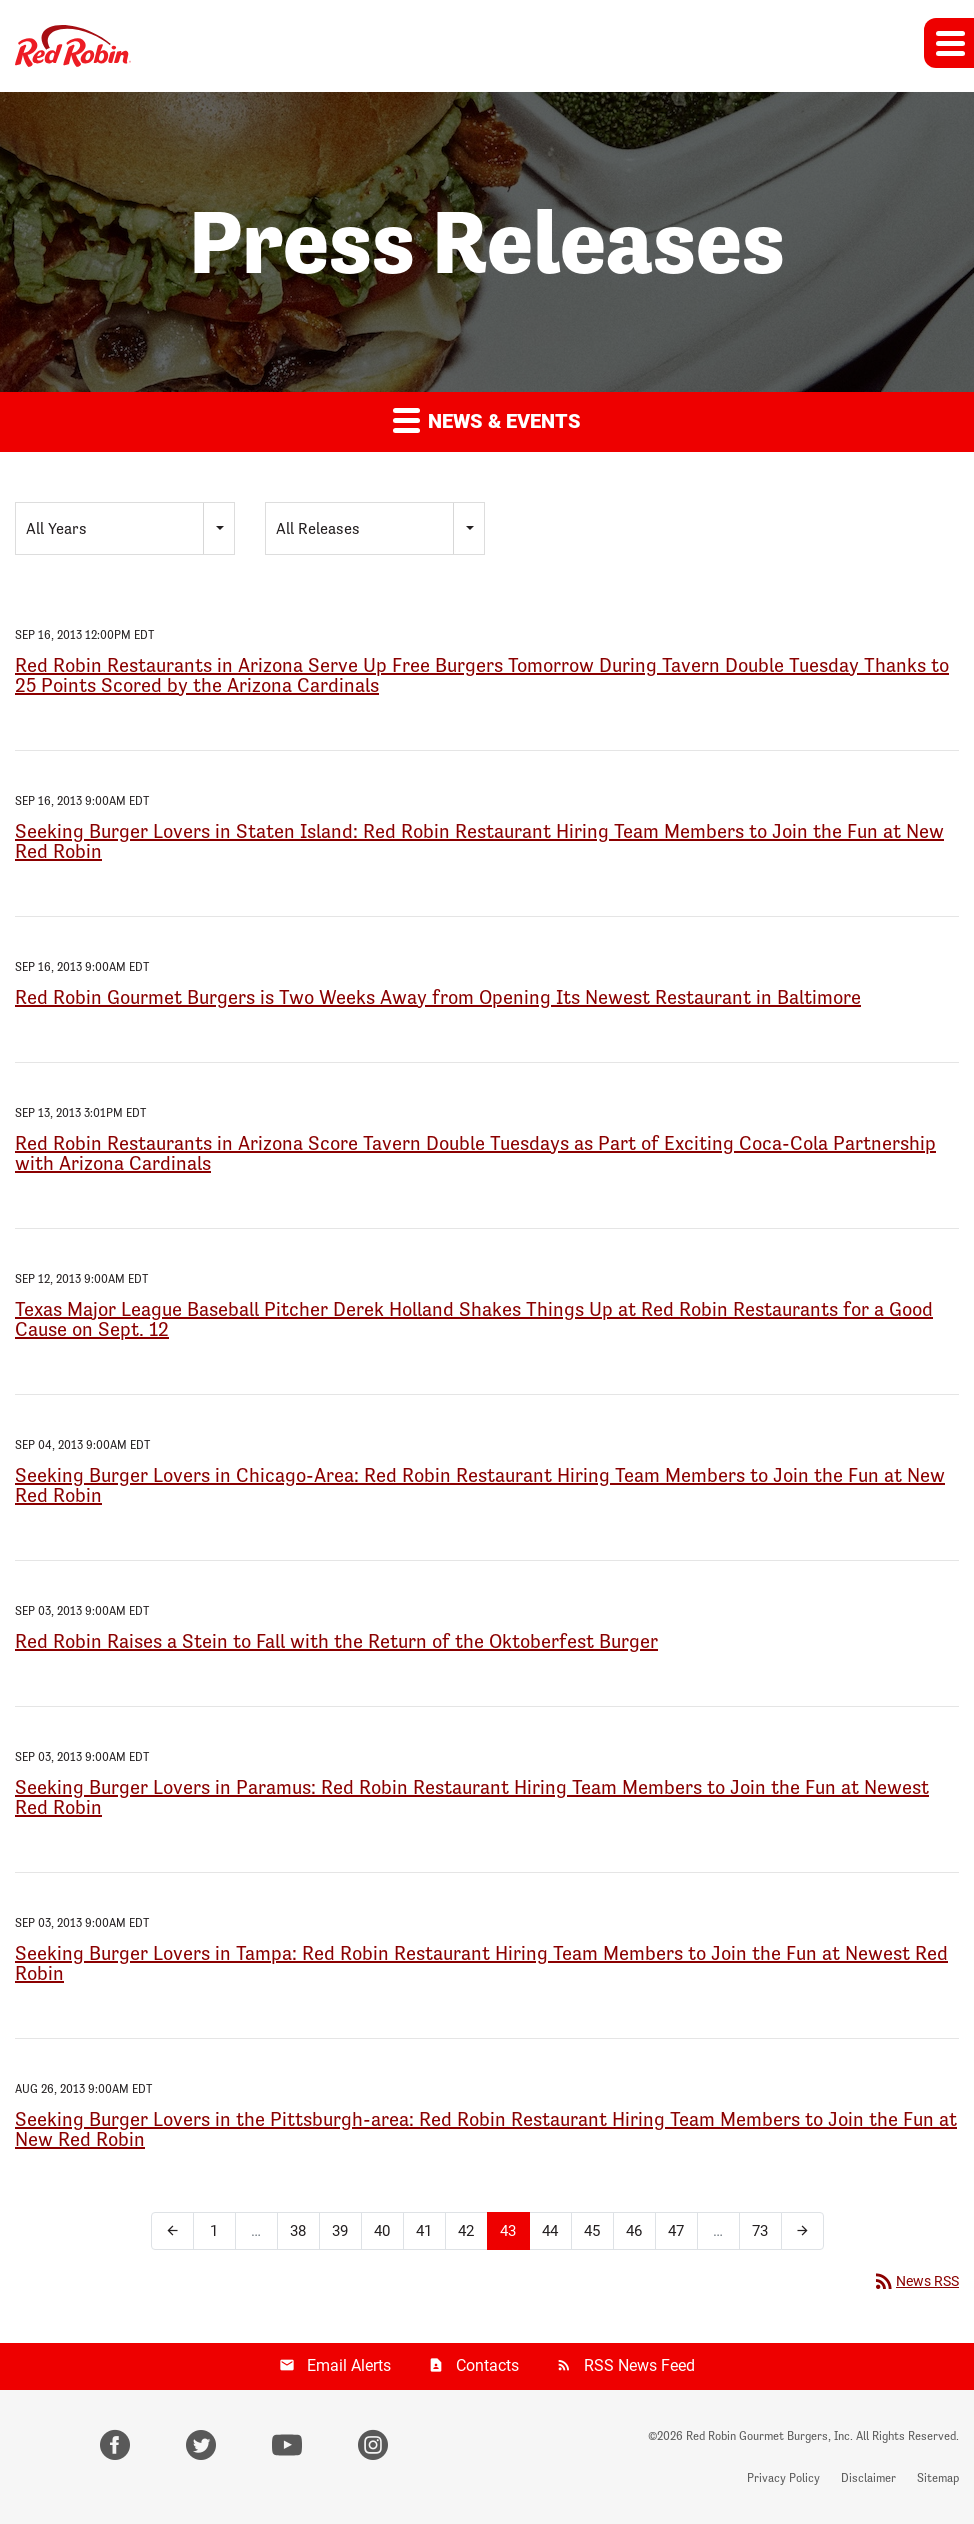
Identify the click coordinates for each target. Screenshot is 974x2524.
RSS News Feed (639, 2365)
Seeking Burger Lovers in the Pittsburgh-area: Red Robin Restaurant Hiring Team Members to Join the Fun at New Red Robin (486, 2129)
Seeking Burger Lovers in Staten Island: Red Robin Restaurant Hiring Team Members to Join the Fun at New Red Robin (479, 841)
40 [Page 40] (382, 2231)
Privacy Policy (783, 2478)
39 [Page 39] (340, 2231)
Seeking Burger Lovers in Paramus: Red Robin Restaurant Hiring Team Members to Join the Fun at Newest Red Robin (472, 1797)
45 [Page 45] (592, 2231)
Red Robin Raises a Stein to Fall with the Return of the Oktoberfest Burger (336, 1641)
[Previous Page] (172, 2231)
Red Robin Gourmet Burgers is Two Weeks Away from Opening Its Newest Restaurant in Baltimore (438, 997)
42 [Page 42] (466, 2231)
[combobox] (125, 528)
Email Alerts (349, 2365)
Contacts (487, 2365)
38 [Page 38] (298, 2231)
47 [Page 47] (676, 2231)
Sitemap (938, 2478)
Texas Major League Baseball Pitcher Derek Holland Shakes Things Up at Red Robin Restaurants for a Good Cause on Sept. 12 (474, 1319)
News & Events (487, 419)
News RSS (915, 2281)
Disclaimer (868, 2478)
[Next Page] (802, 2231)
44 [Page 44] (550, 2231)
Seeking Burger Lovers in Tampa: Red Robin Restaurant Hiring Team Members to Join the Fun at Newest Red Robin (481, 1963)
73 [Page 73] (760, 2231)
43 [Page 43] (508, 2231)
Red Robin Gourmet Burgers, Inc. (769, 2436)
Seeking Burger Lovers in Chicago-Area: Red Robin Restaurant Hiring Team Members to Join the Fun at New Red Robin (480, 1485)
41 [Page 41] (424, 2231)
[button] (949, 43)
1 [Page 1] (214, 2231)
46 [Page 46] (634, 2231)
